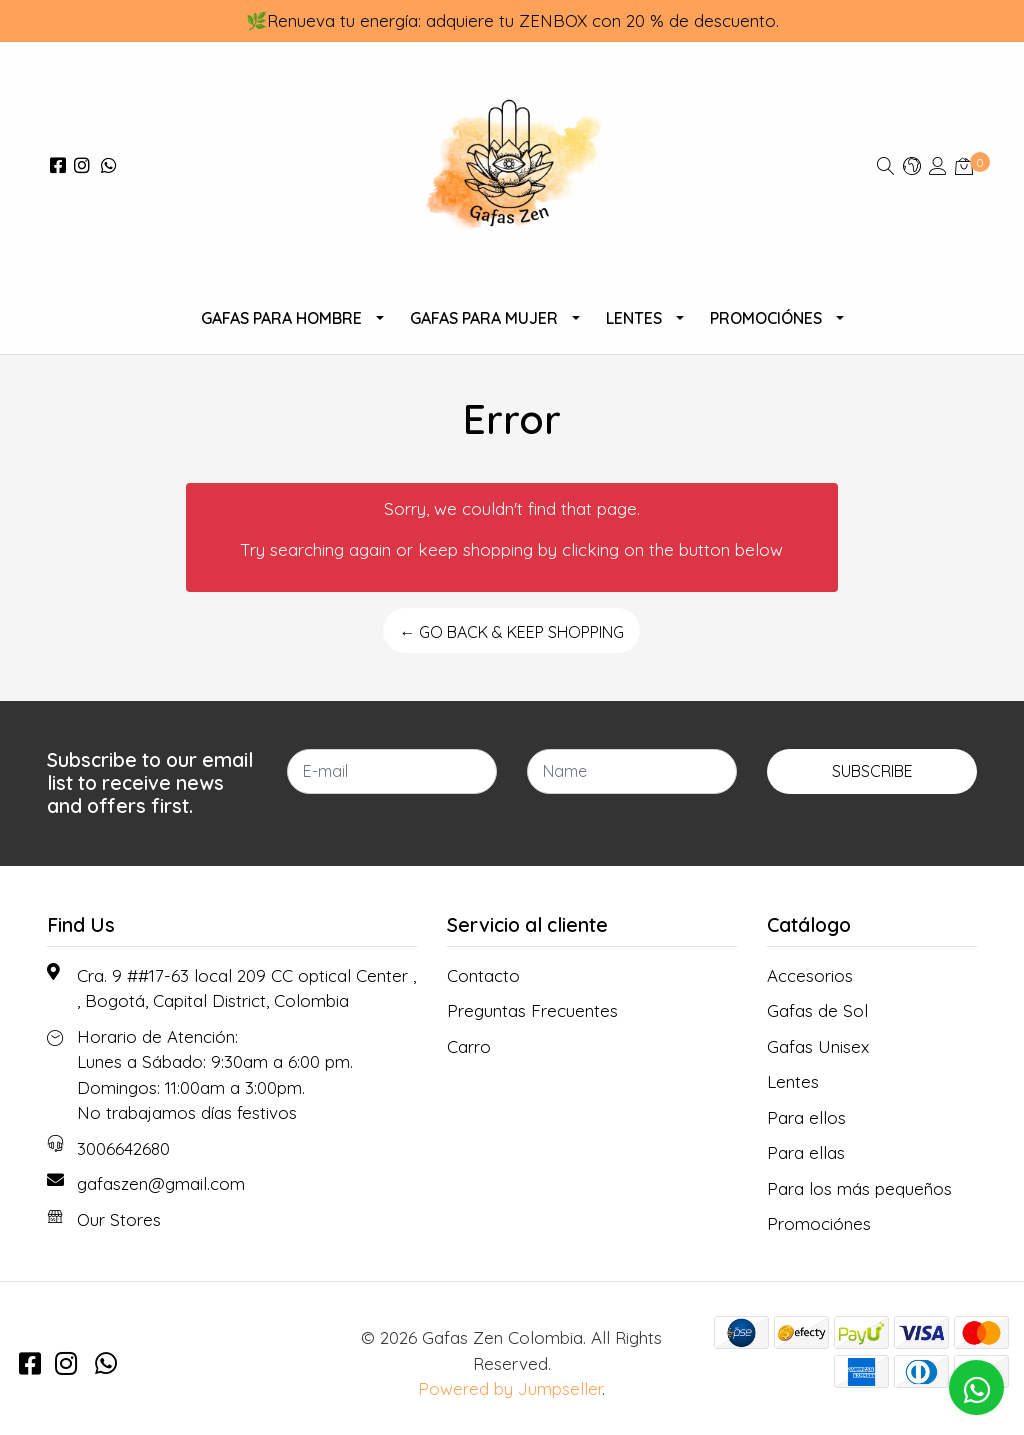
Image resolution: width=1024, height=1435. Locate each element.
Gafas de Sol (817, 1010)
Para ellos (806, 1117)
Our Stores (119, 1219)
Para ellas (806, 1152)
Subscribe (872, 771)
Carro (469, 1046)
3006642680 (123, 1148)
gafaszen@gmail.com (161, 1183)
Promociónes (766, 318)
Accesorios (810, 975)
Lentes (634, 318)
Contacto (483, 975)
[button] (912, 165)
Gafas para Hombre (281, 318)
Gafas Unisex (818, 1046)
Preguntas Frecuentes (532, 1010)
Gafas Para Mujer (484, 318)
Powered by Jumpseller (510, 1388)
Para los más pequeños (859, 1188)
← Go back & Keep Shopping (511, 632)
